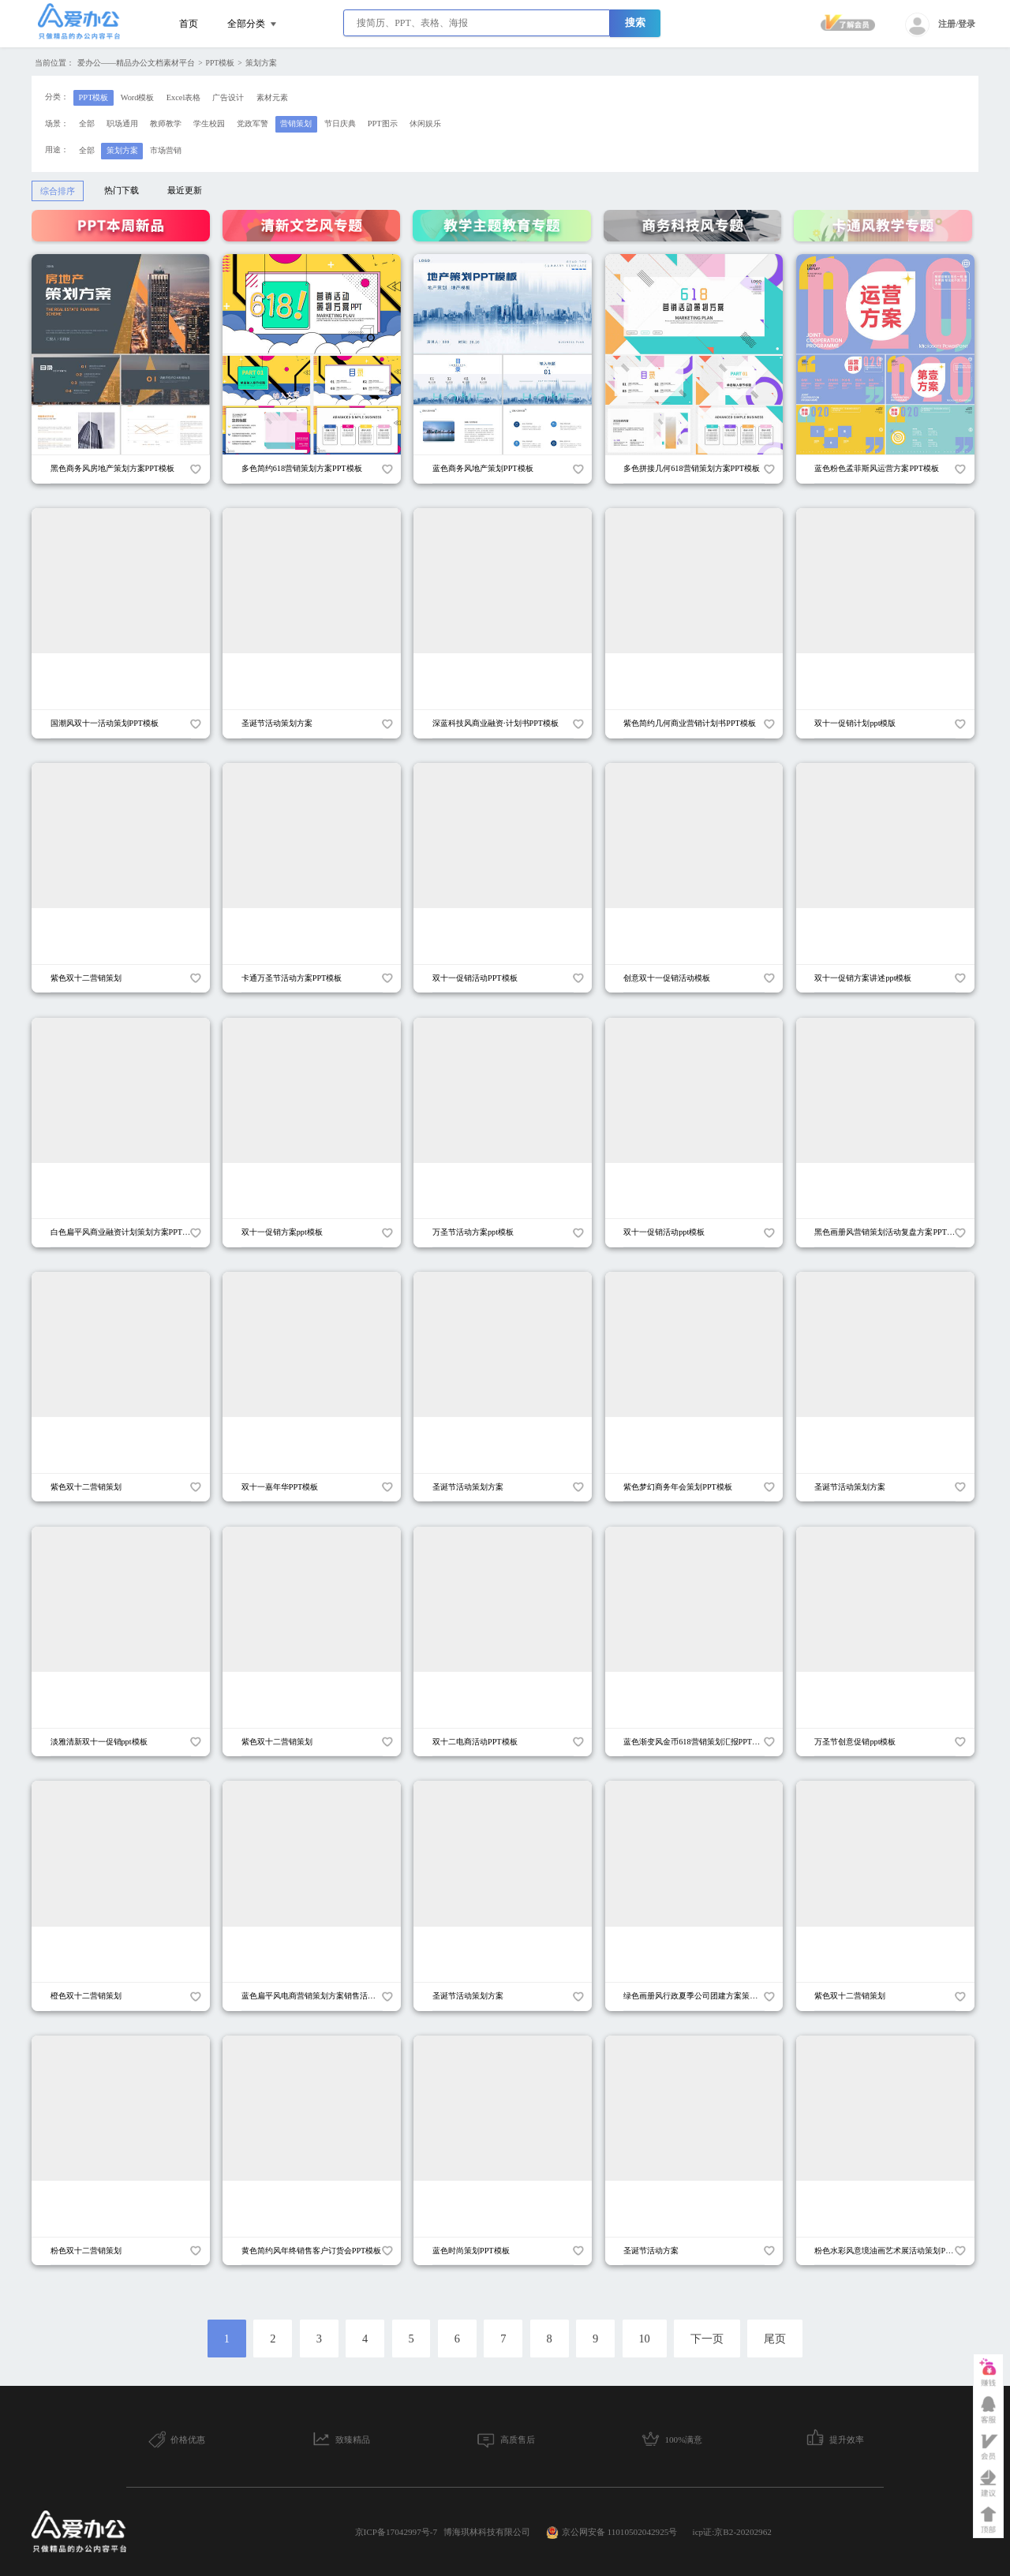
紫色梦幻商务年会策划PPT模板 (677, 1486)
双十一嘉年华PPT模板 (280, 1486)
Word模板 (138, 97)
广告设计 (228, 97)
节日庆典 (340, 123)
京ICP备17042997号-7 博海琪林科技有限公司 (443, 2532)
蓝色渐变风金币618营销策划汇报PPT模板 (695, 1741)
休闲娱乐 (425, 123)
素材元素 (272, 97)
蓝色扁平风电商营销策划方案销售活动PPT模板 (323, 1995)
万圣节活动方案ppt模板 (473, 1232)
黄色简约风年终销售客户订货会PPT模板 (311, 2250)
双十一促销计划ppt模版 (855, 723)
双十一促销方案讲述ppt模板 (862, 978)
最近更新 (184, 190)
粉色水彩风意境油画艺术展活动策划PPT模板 (892, 2250)
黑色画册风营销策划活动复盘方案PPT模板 (888, 1232)
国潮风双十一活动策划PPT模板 (104, 723)
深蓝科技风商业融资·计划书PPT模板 (495, 723)
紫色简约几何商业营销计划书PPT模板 (689, 723)
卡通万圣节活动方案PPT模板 (291, 978)
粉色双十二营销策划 (86, 2250)
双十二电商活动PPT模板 (475, 1741)
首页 (188, 23)
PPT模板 (220, 62)
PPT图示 (383, 123)
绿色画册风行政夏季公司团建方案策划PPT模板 (705, 1995)
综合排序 (57, 191)
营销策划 (296, 123)
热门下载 (121, 190)
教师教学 (165, 123)
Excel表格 (183, 97)
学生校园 (209, 123)
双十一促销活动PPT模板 (475, 978)
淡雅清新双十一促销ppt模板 (99, 1741)
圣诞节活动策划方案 (276, 723)
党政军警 (252, 123)
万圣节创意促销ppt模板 (855, 1741)
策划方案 (261, 62)
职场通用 (122, 123)
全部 (87, 123)
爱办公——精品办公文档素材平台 (136, 62)
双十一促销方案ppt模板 (282, 1232)
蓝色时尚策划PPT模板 (471, 2250)
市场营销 (165, 150)
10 (643, 2338)
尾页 (775, 2338)
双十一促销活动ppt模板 (664, 1232)
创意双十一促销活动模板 (666, 978)
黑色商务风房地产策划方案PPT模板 (112, 468)
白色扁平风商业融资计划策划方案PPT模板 (124, 1232)
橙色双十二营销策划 (86, 1995)
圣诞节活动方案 (651, 2250)
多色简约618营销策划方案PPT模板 (301, 468)
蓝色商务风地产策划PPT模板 (482, 468)
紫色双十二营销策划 (86, 978)
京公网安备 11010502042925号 (612, 2532)
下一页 (707, 2338)
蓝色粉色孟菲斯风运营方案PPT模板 (876, 468)
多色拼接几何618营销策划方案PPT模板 (691, 468)
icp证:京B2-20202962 (732, 2532)
